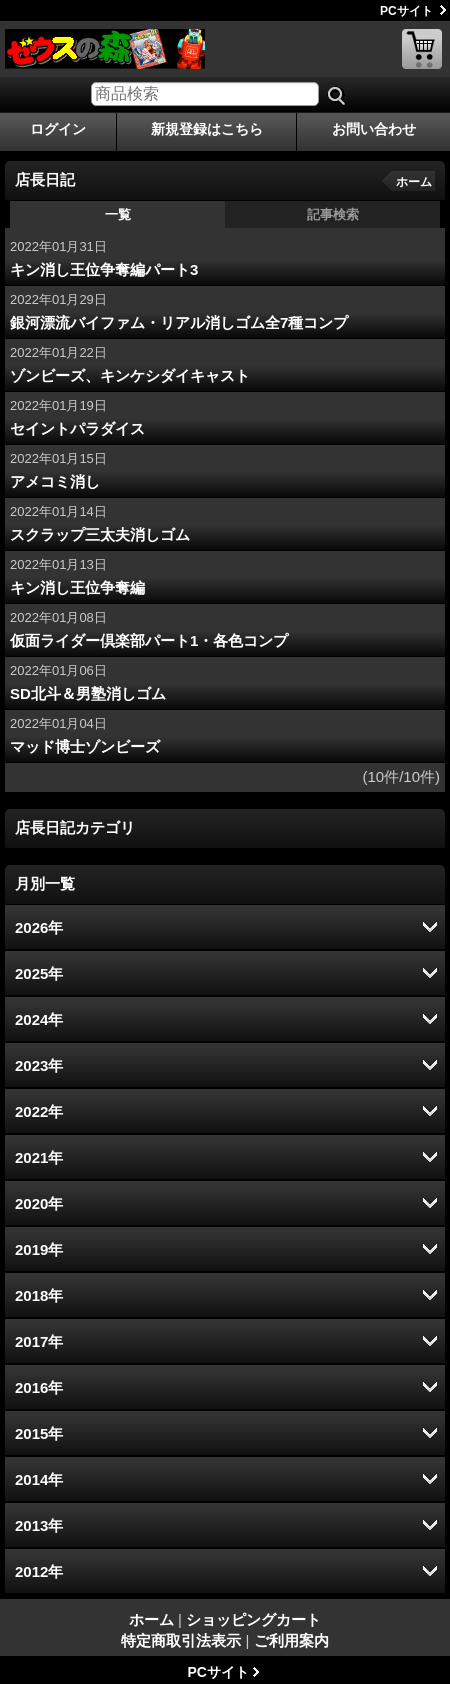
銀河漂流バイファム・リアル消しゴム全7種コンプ (179, 322)
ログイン (58, 129)
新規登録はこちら (207, 129)
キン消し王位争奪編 (77, 587)
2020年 (39, 1203)
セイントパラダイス (77, 428)
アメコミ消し (55, 481)
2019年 (39, 1249)
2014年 (39, 1479)
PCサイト (406, 11)
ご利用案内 (291, 1640)
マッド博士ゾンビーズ (85, 746)
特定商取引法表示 (181, 1640)
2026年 (39, 927)
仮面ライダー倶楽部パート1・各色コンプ (149, 640)
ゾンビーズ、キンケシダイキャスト (130, 375)
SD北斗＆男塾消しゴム (88, 693)
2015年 (39, 1433)
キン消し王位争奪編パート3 (104, 269)
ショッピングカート (422, 49)
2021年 (39, 1157)
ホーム (414, 182)
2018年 (39, 1295)
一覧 (118, 214)
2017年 (39, 1341)
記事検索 (333, 214)
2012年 (39, 1571)
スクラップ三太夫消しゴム (100, 534)
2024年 (39, 1019)
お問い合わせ (374, 129)
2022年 (39, 1111)
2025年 (39, 973)
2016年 (39, 1387)
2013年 (39, 1525)
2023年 (39, 1065)
